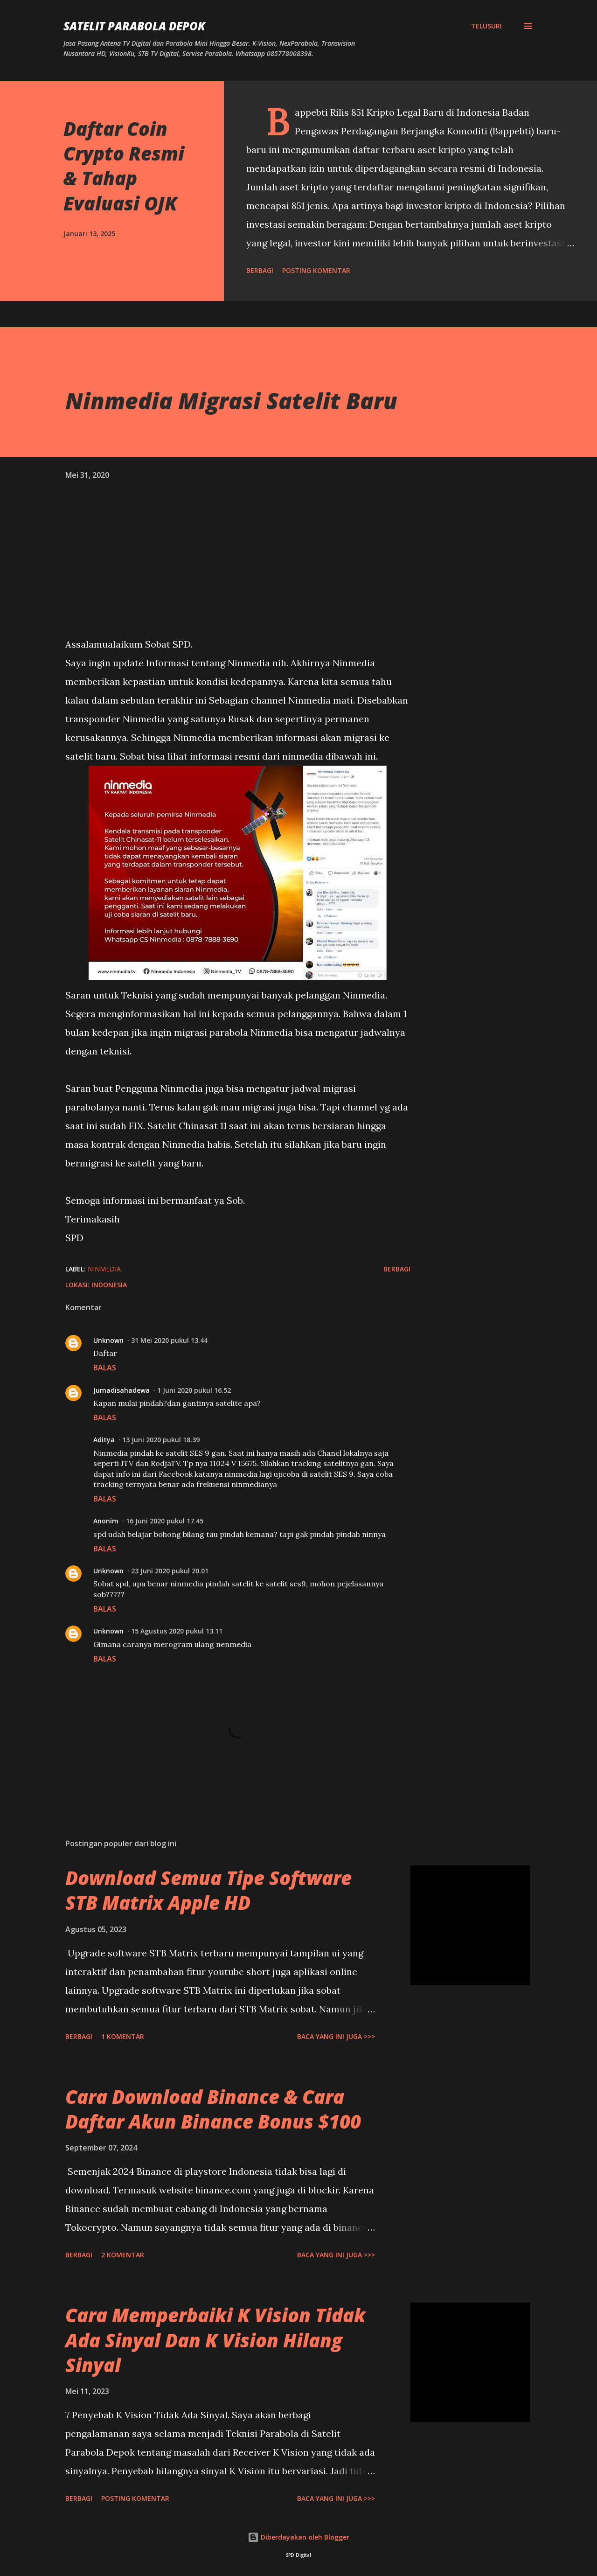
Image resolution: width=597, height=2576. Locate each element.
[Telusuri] (486, 26)
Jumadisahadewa (121, 1390)
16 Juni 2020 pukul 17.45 (164, 1520)
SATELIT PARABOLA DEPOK (134, 26)
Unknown (108, 1340)
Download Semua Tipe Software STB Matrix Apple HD (208, 1890)
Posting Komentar (316, 270)
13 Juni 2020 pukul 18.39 (161, 1439)
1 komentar (122, 2036)
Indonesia (109, 1284)
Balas (104, 1367)
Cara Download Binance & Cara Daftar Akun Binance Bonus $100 (213, 2109)
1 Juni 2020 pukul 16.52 (194, 1390)
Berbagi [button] (259, 270)
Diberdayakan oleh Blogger (298, 2537)
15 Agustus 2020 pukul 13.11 (176, 1631)
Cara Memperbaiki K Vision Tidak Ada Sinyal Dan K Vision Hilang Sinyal (215, 2340)
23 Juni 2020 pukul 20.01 (169, 1570)
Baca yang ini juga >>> (336, 2036)
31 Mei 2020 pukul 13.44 (169, 1340)
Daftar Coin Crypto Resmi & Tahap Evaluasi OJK (123, 166)
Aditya (104, 1439)
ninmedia (104, 1268)
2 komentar (122, 2254)
